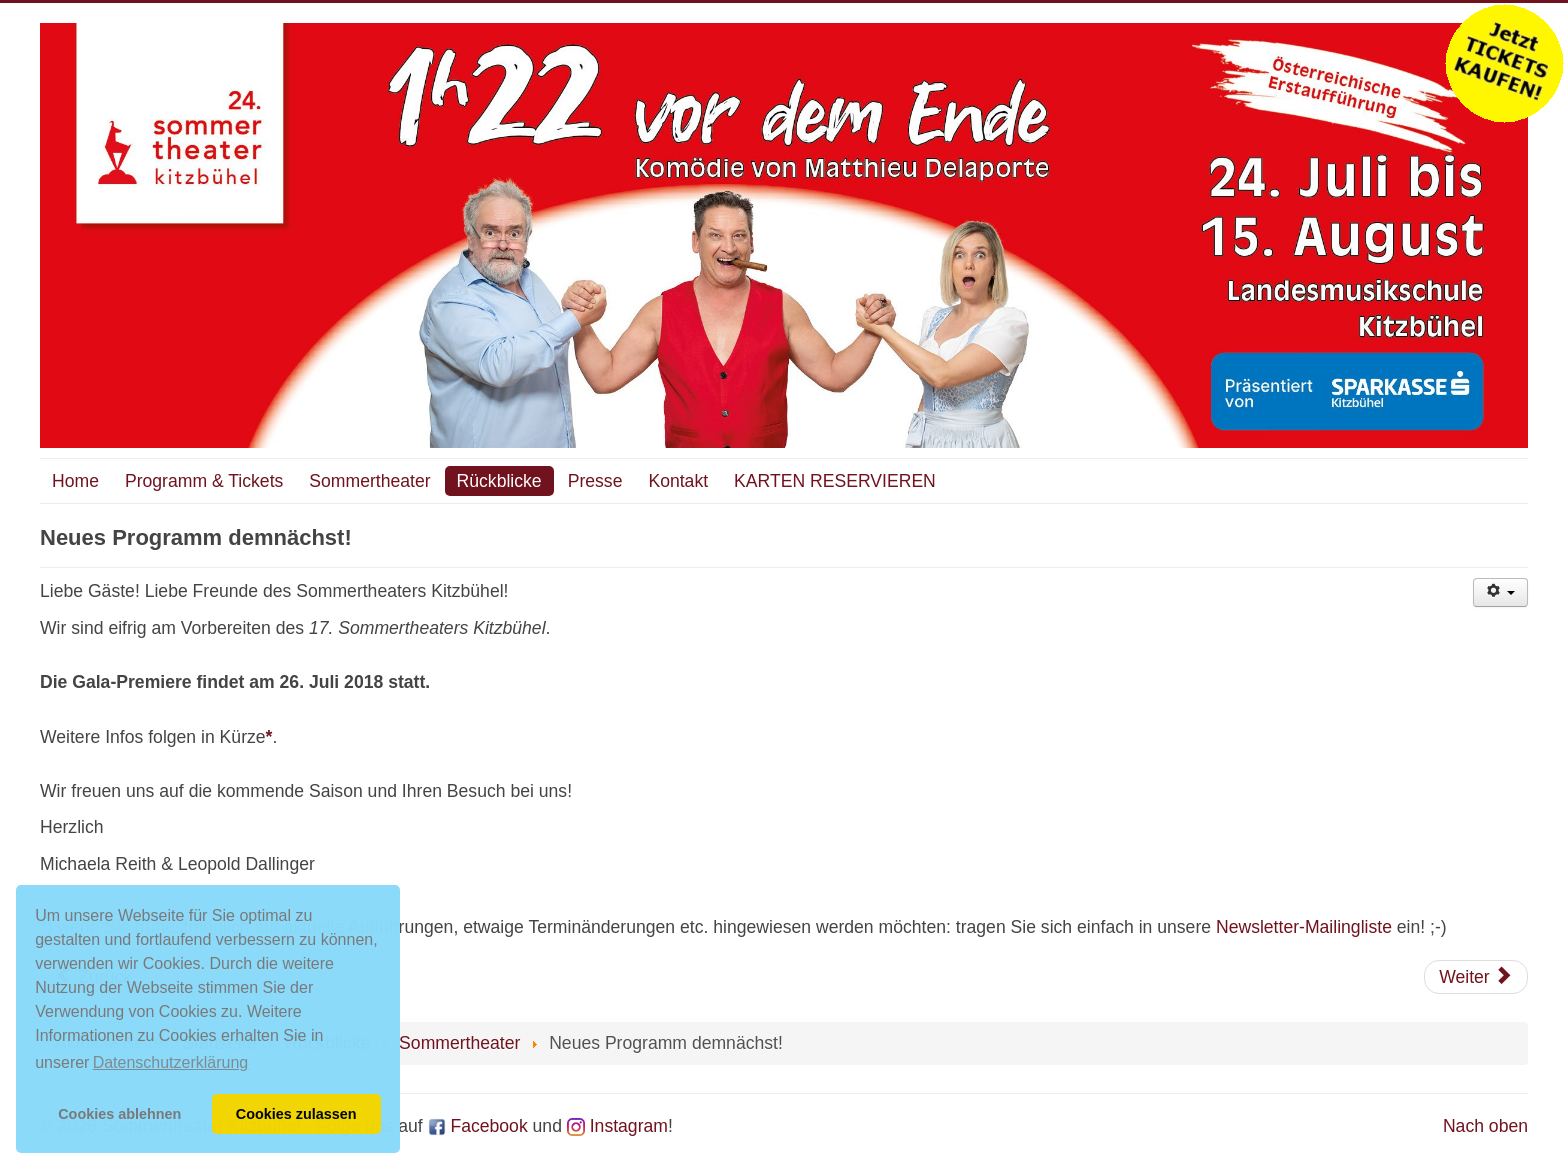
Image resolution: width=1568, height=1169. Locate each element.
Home (75, 481)
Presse (595, 481)
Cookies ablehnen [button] (119, 1114)
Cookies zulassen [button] (296, 1114)
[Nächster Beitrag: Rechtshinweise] (1476, 977)
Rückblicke (499, 481)
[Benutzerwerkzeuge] (1500, 592)
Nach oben (1485, 1126)
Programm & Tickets (204, 481)
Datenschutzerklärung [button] (171, 1062)
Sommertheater (369, 481)
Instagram (617, 1126)
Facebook (478, 1126)
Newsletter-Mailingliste (1304, 927)
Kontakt (678, 481)
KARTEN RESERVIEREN (835, 481)
